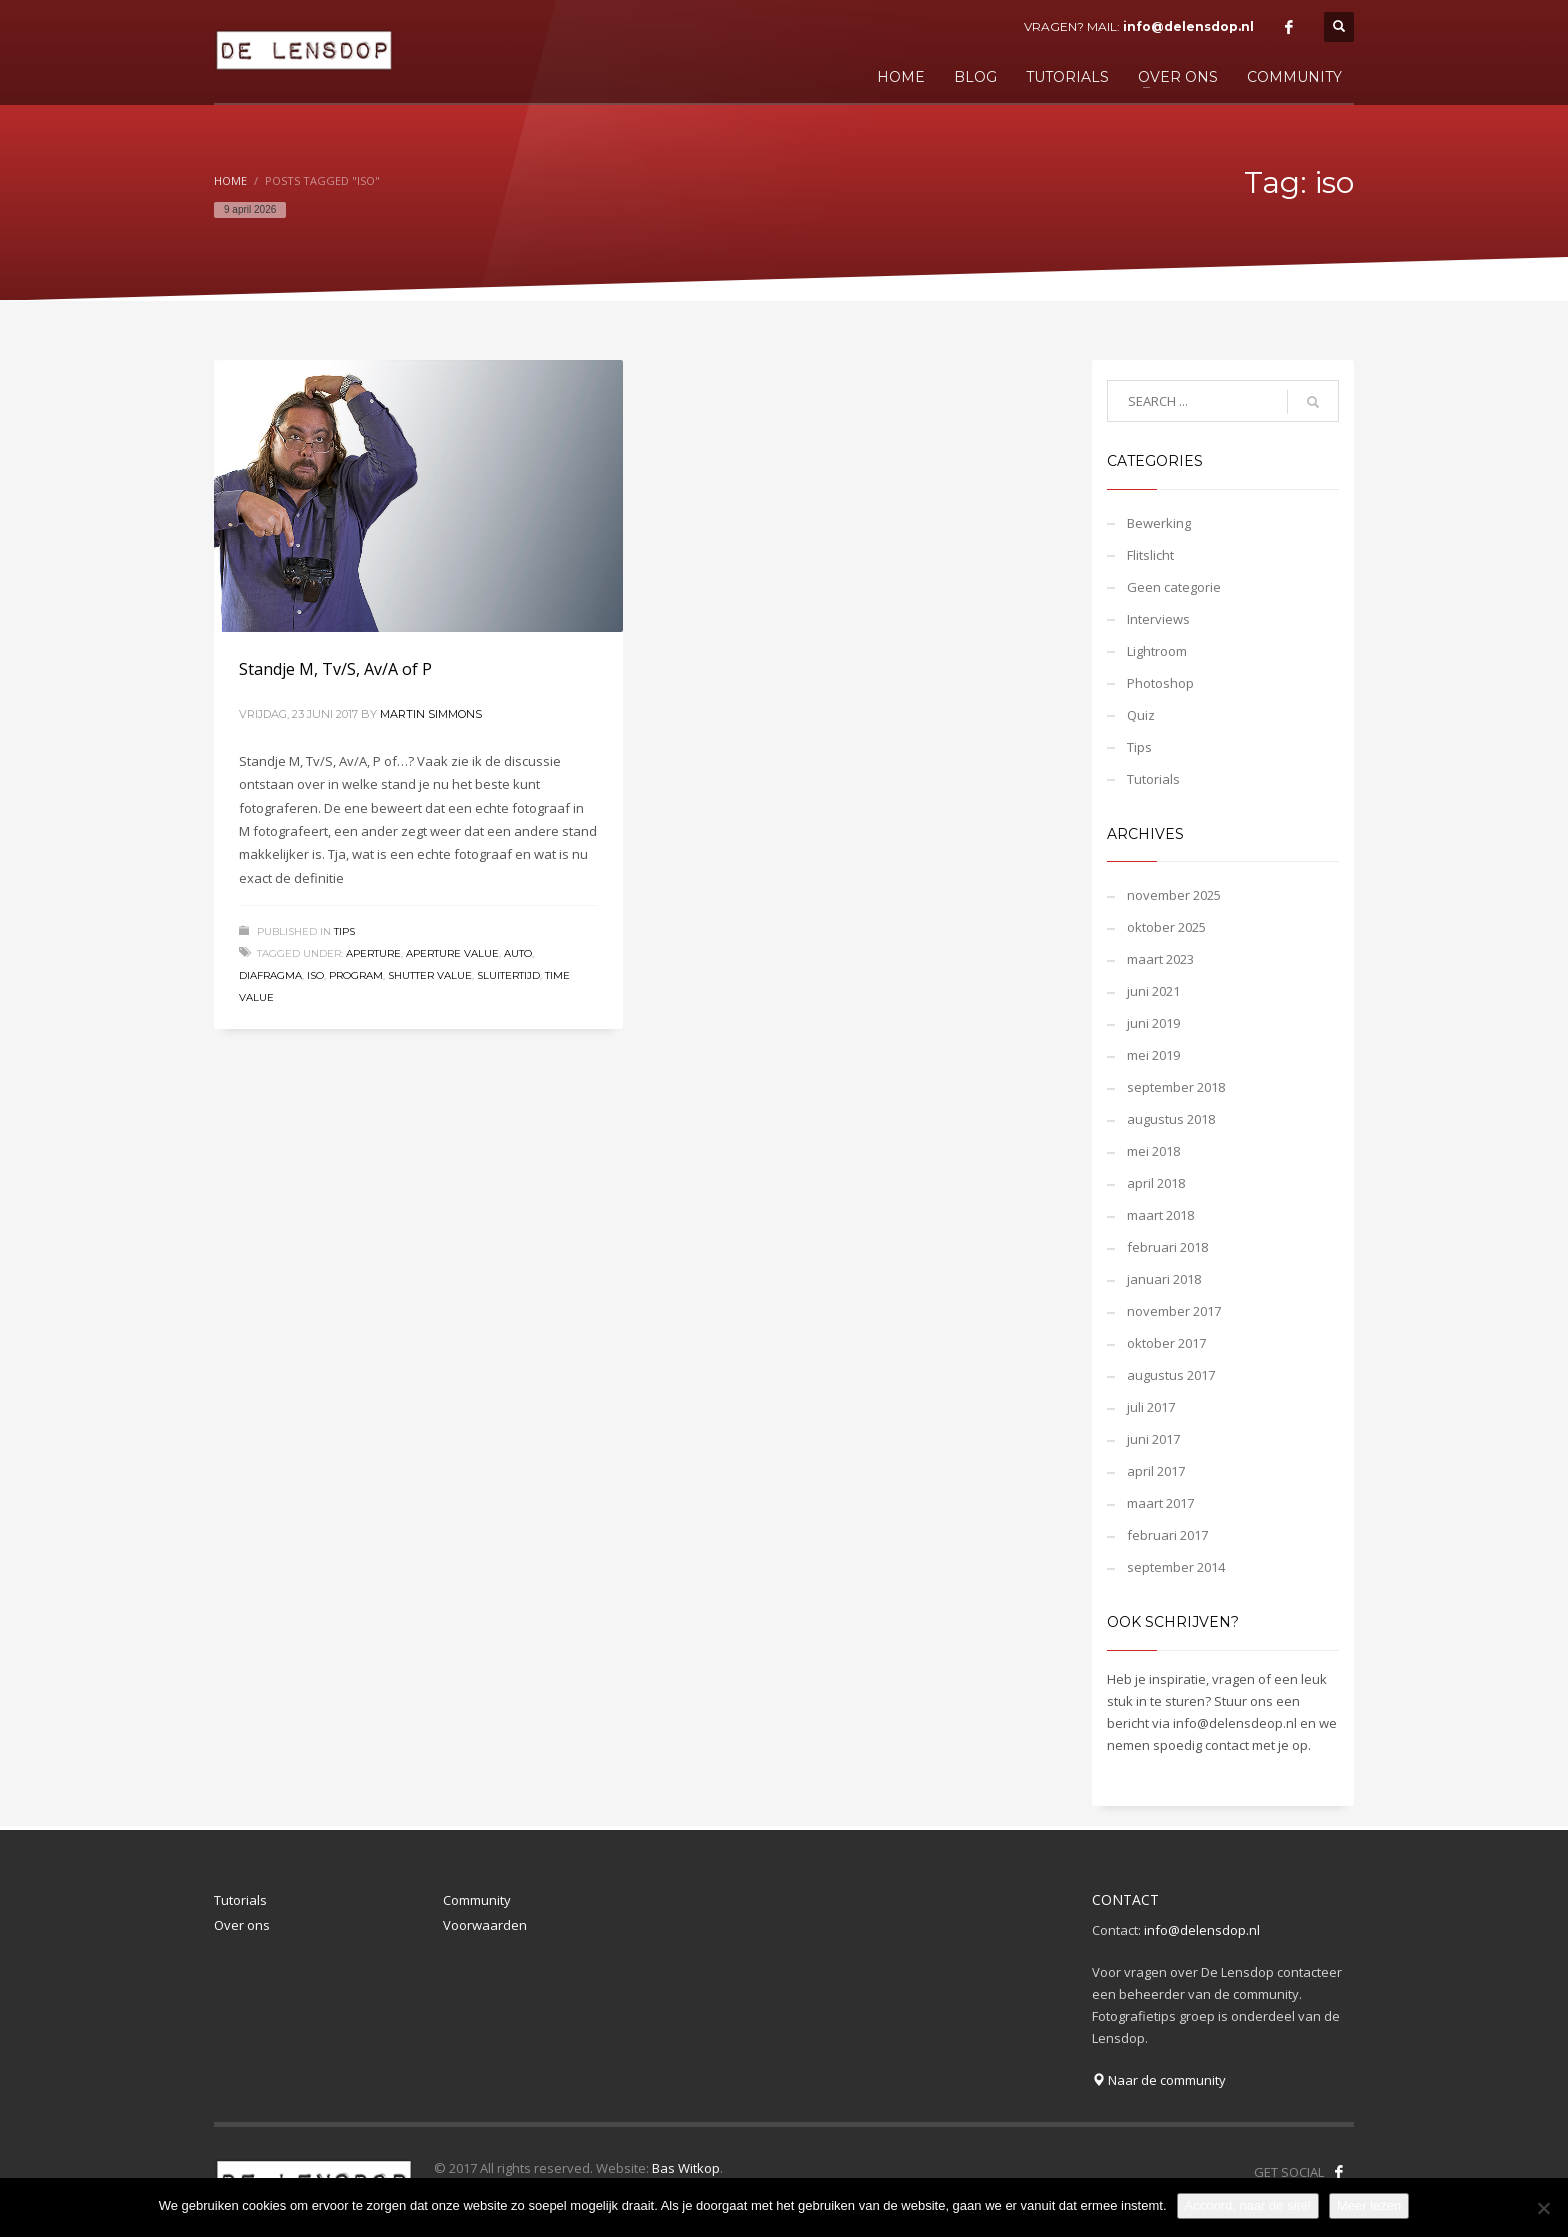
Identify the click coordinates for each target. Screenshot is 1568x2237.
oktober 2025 (1166, 927)
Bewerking (1159, 523)
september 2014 (1176, 1567)
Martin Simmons (431, 714)
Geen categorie (1174, 587)
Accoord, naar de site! (1248, 2205)
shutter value (430, 975)
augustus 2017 (1171, 1375)
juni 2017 (1153, 1439)
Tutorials (1153, 779)
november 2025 (1174, 895)
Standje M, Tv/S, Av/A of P (335, 669)
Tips (344, 931)
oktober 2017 (1166, 1343)
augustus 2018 (1171, 1119)
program (356, 975)
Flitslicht (1150, 555)
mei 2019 (1153, 1055)
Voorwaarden (485, 1925)
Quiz (1141, 715)
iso (315, 975)
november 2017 (1174, 1311)
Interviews (1158, 619)
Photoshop (1160, 683)
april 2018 (1156, 1183)
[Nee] (1543, 2208)
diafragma (270, 975)
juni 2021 (1153, 991)
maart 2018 (1160, 1215)
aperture (373, 953)
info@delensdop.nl (1188, 26)
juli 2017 (1151, 1407)
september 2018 (1176, 1087)
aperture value (452, 953)
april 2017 (1156, 1471)
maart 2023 (1160, 959)
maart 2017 (1160, 1503)
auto (518, 953)
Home (230, 180)
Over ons (242, 1925)
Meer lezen (1369, 2205)
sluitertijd (508, 975)
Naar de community (1159, 2080)
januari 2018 (1164, 1279)
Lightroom (1157, 651)
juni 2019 (1153, 1023)
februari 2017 (1167, 1535)
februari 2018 (1167, 1247)
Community (477, 1900)
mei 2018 (1153, 1151)
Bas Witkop (686, 2168)
